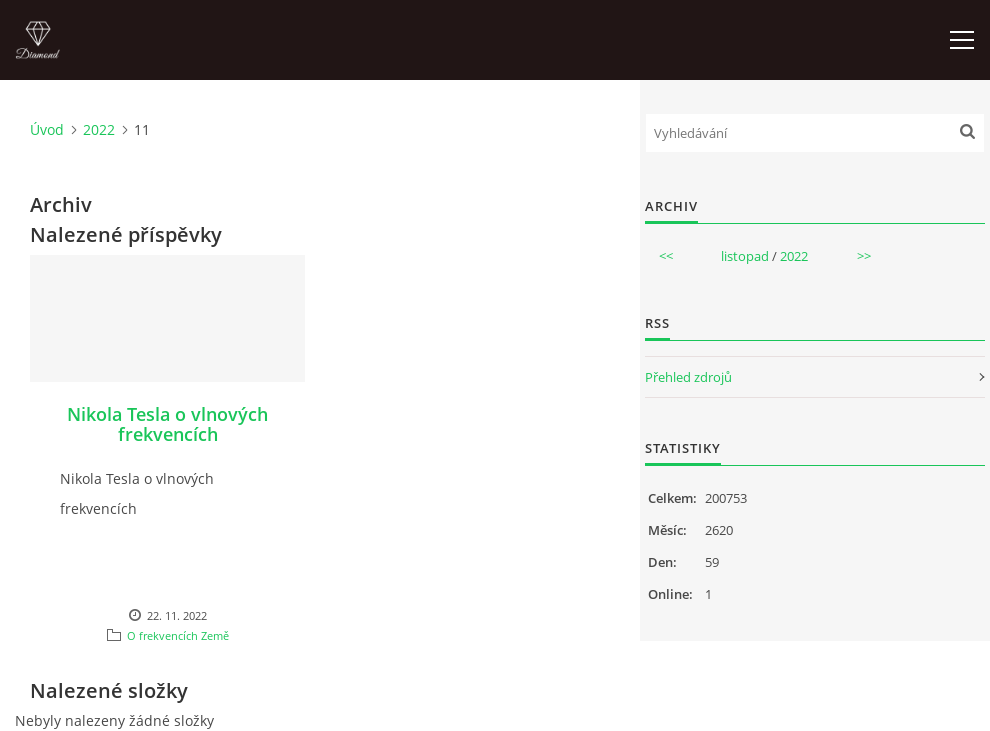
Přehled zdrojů (688, 377)
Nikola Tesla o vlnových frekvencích (167, 424)
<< (666, 256)
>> (864, 256)
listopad (745, 256)
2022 (99, 129)
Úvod (47, 129)
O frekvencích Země (178, 635)
